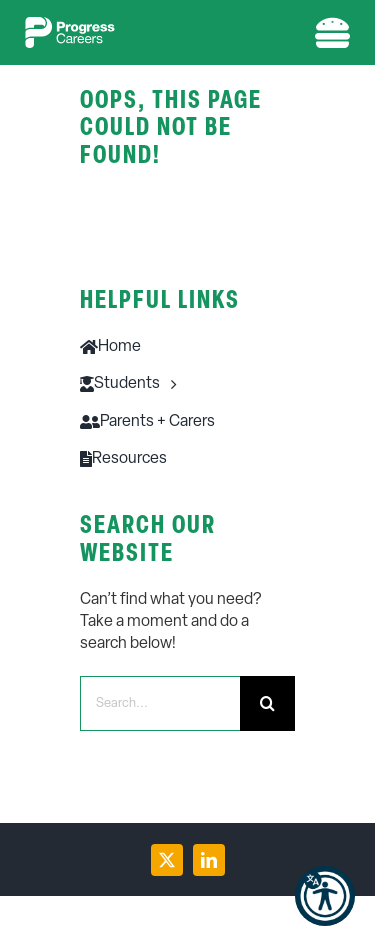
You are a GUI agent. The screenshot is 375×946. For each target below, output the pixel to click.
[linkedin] (209, 860)
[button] (325, 896)
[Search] (267, 703)
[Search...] (160, 703)
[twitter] (167, 860)
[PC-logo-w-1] (70, 25)
